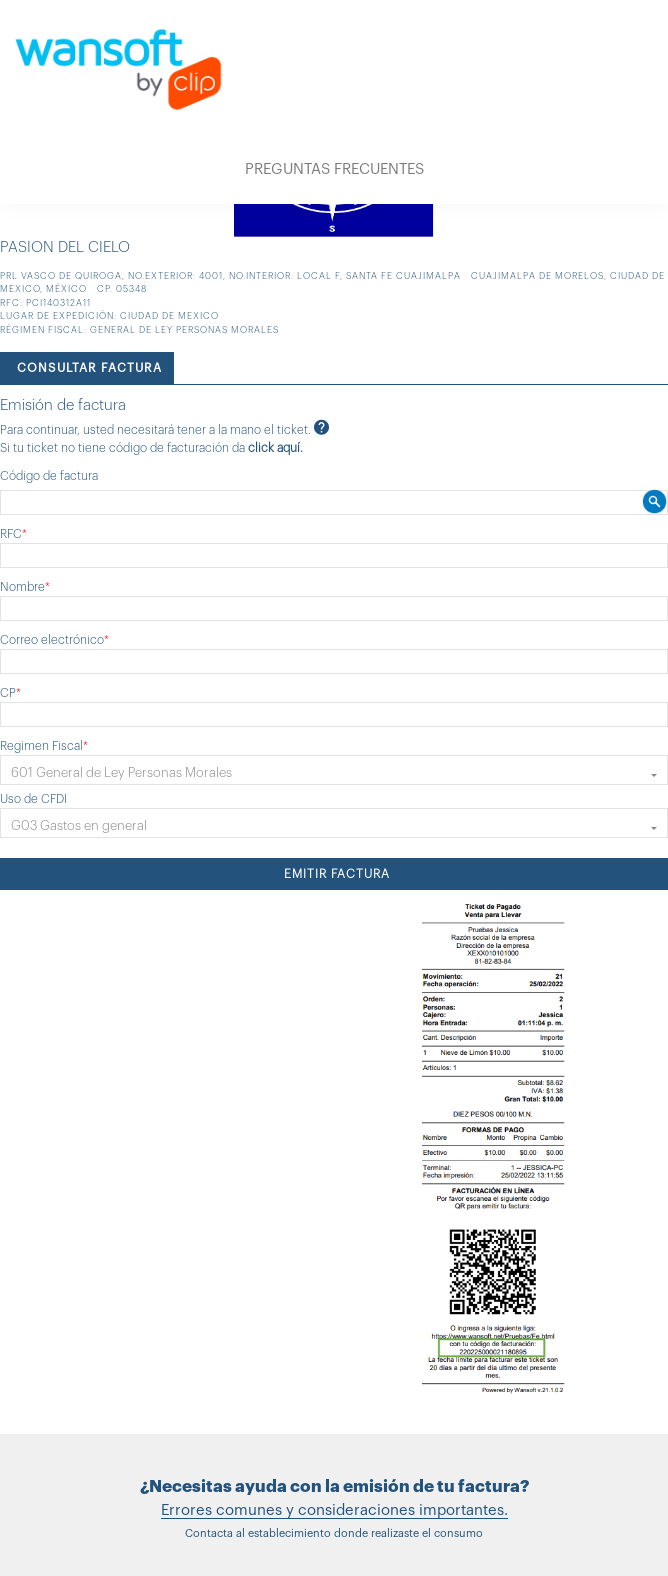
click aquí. (275, 448)
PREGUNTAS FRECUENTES (334, 169)
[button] (334, 770)
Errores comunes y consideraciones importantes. (334, 1510)
